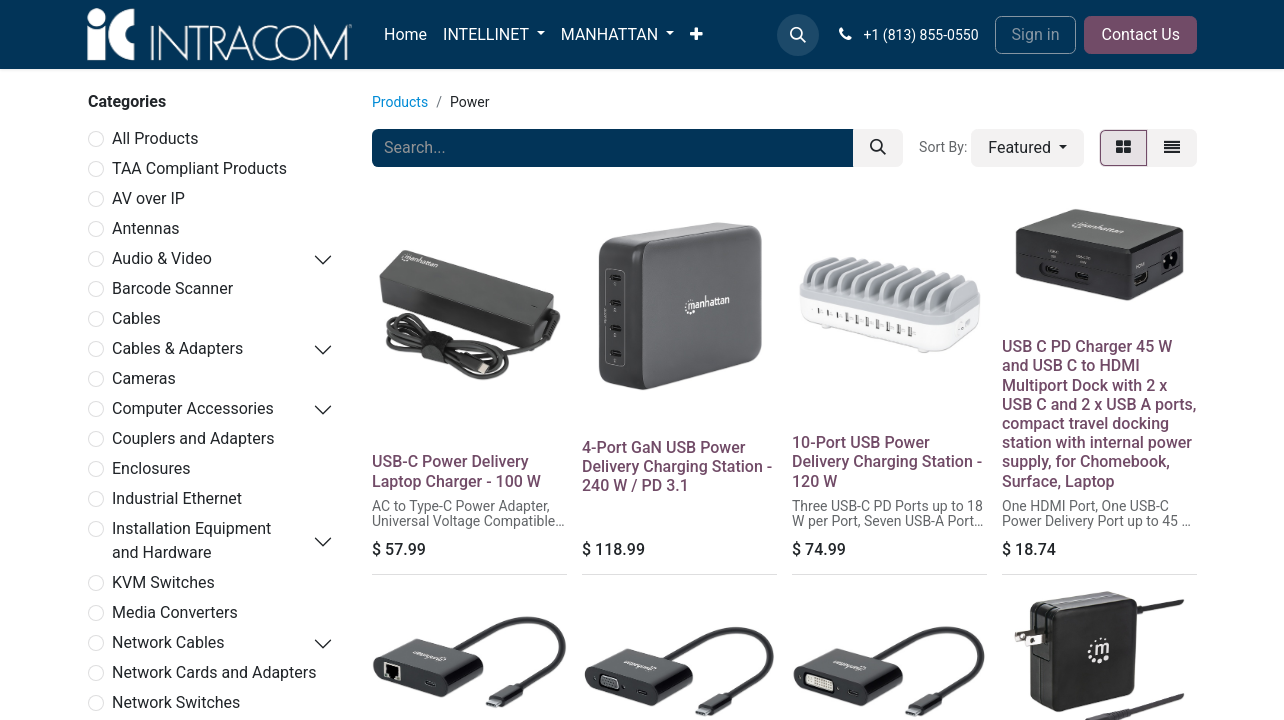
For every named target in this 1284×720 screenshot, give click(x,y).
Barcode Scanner (172, 288)
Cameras (144, 378)
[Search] (878, 148)
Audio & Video (162, 258)
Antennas (146, 228)
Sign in (1036, 34)
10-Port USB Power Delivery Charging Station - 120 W (887, 461)
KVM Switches (163, 582)
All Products (155, 138)
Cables (136, 318)
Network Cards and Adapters (214, 672)
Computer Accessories (193, 408)
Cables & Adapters (177, 348)
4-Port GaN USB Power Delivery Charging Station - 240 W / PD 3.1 (677, 466)
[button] (798, 35)
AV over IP (148, 198)
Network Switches (176, 702)
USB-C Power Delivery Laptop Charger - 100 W (456, 471)
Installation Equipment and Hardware (191, 540)
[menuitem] (405, 35)
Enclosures (151, 468)
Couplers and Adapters (193, 438)
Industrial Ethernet (177, 498)
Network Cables (168, 642)
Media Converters (175, 612)
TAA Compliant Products (199, 168)
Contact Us (1140, 34)
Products (400, 102)
